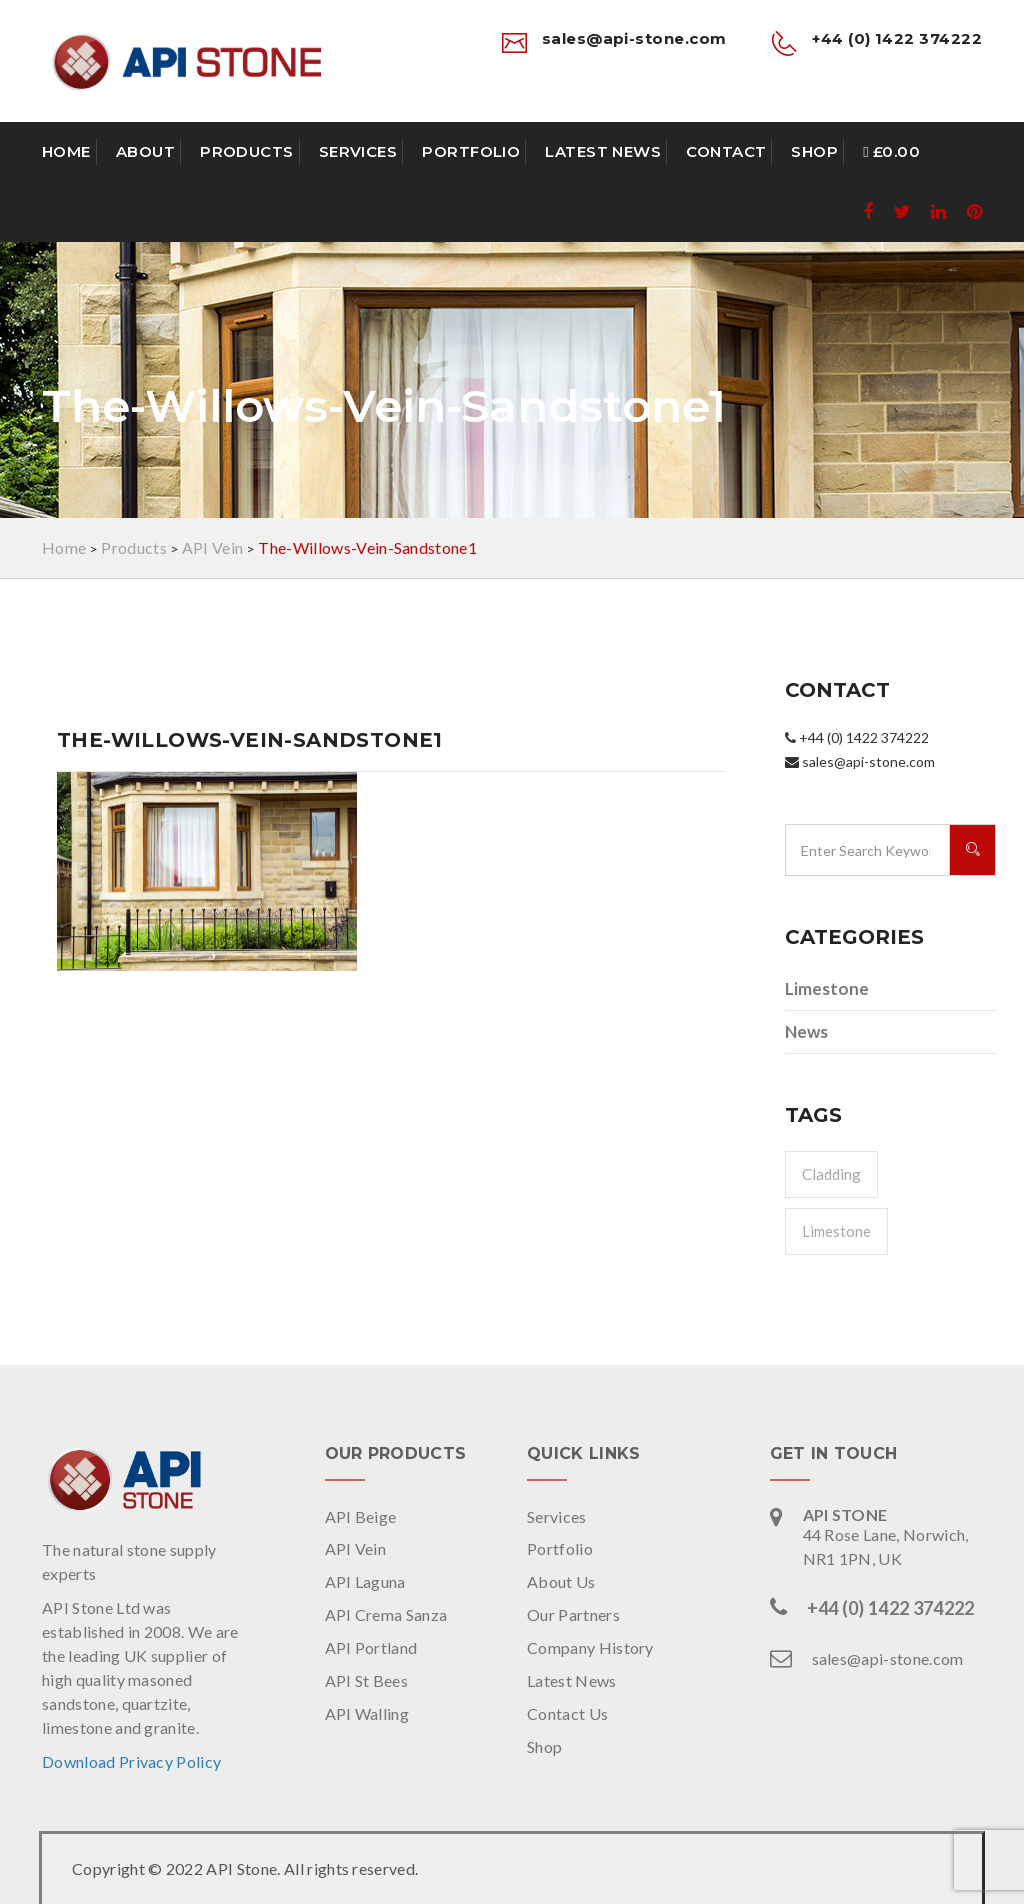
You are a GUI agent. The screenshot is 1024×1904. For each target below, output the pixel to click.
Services (358, 151)
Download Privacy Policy (131, 1761)
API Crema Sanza (386, 1614)
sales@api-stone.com (888, 1658)
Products (247, 151)
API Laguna (365, 1581)
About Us (561, 1581)
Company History (590, 1647)
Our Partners (573, 1614)
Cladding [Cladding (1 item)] (831, 1174)
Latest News (603, 151)
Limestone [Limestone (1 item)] (836, 1231)
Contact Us (567, 1713)
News (806, 1031)
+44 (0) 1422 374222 (891, 1608)
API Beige (361, 1516)
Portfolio (471, 151)
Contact (726, 151)
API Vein (356, 1548)
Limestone (827, 988)
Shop (814, 151)
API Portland (371, 1647)
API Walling (367, 1713)
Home (66, 151)
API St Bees (367, 1680)
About (145, 151)
